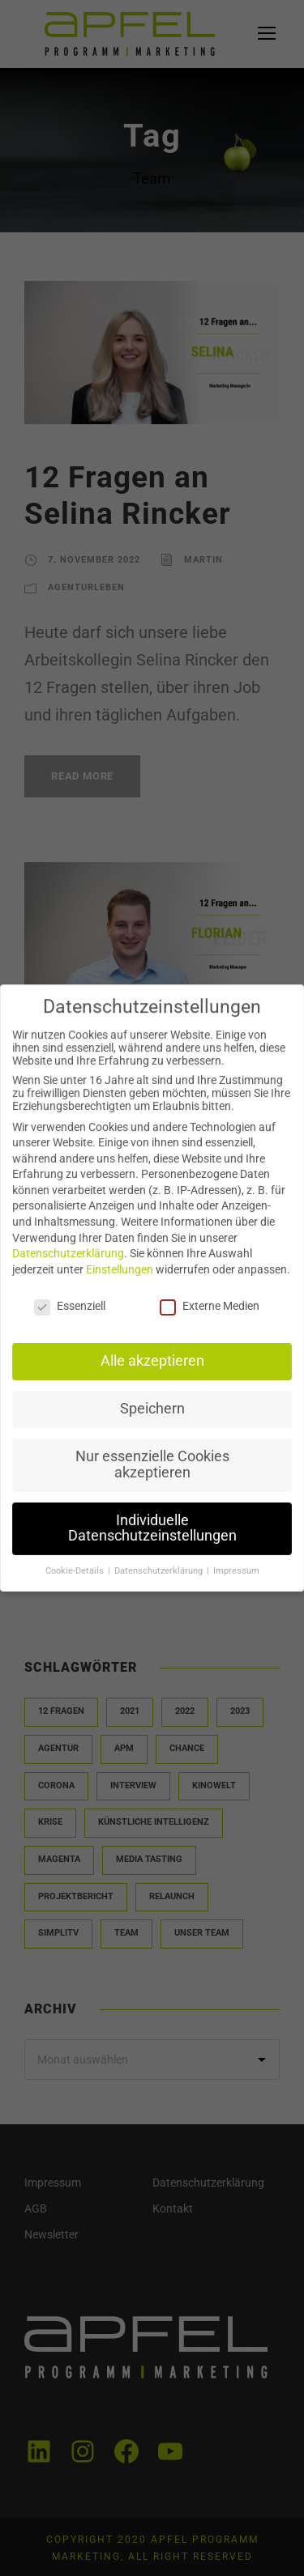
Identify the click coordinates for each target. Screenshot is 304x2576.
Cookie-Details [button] (77, 1563)
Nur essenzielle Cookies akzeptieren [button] (152, 1459)
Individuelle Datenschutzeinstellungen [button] (151, 1521)
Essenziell (72, 1305)
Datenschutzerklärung (70, 1254)
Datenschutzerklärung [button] (159, 1563)
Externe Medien (208, 1305)
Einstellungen (120, 1270)
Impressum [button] (233, 1563)
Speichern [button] (152, 1405)
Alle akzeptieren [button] (151, 1359)
